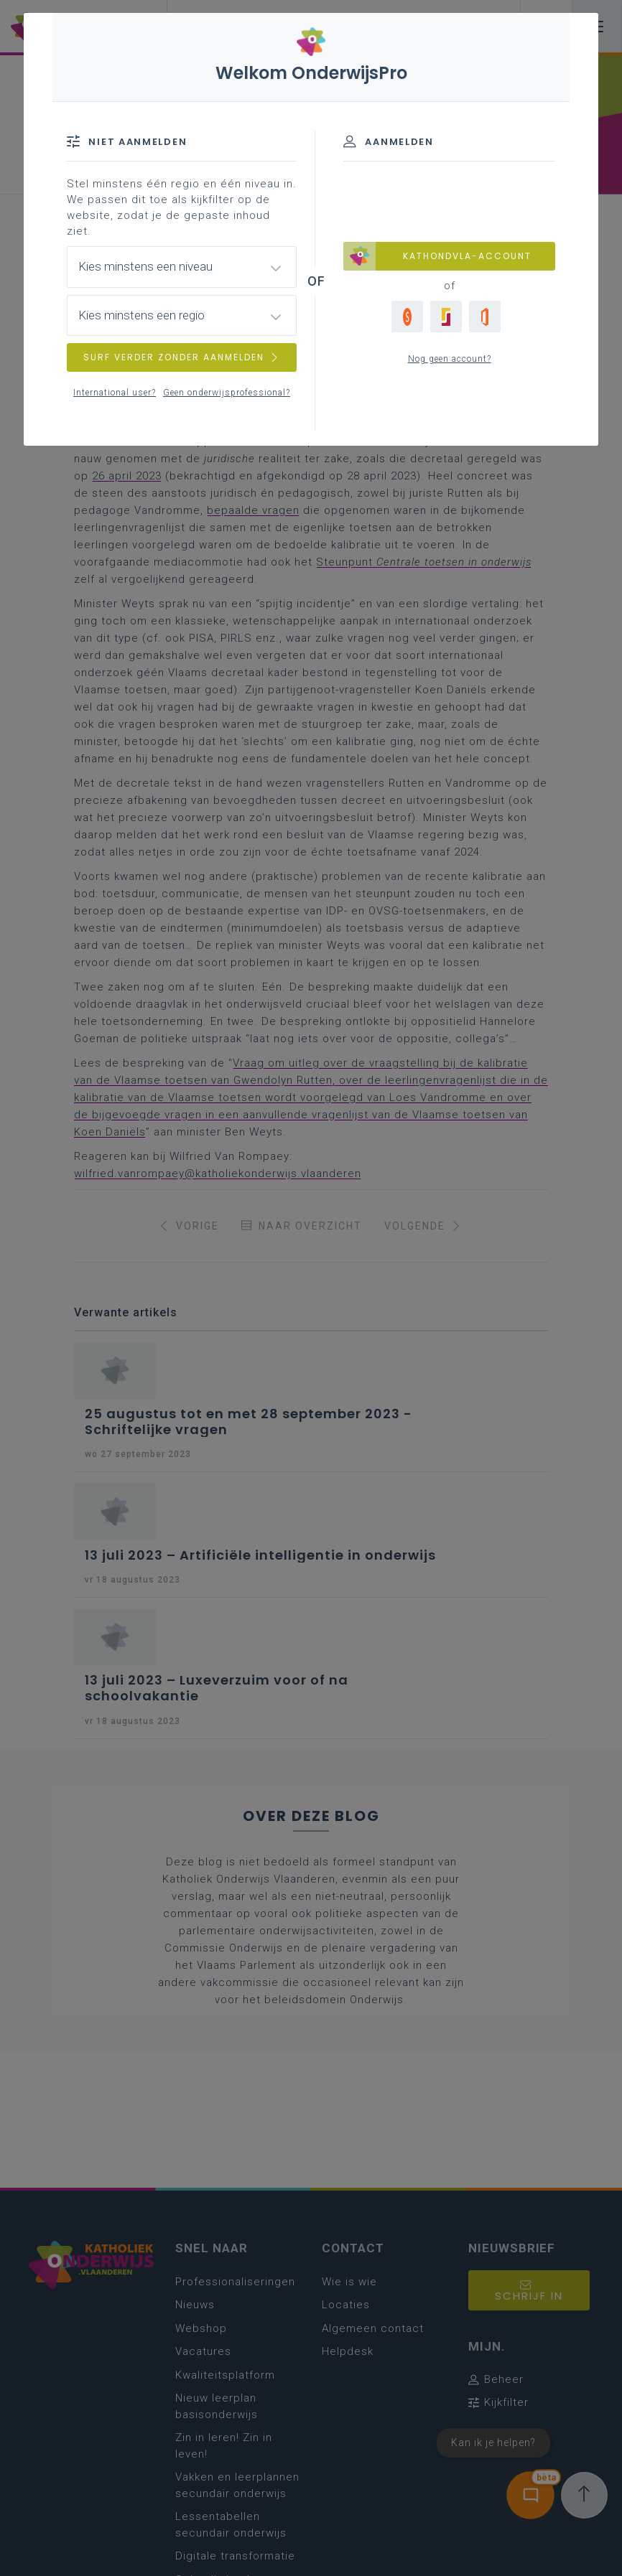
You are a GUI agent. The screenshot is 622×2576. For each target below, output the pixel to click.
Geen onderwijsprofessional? (226, 393)
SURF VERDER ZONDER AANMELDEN (181, 357)
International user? (114, 393)
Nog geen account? (449, 359)
